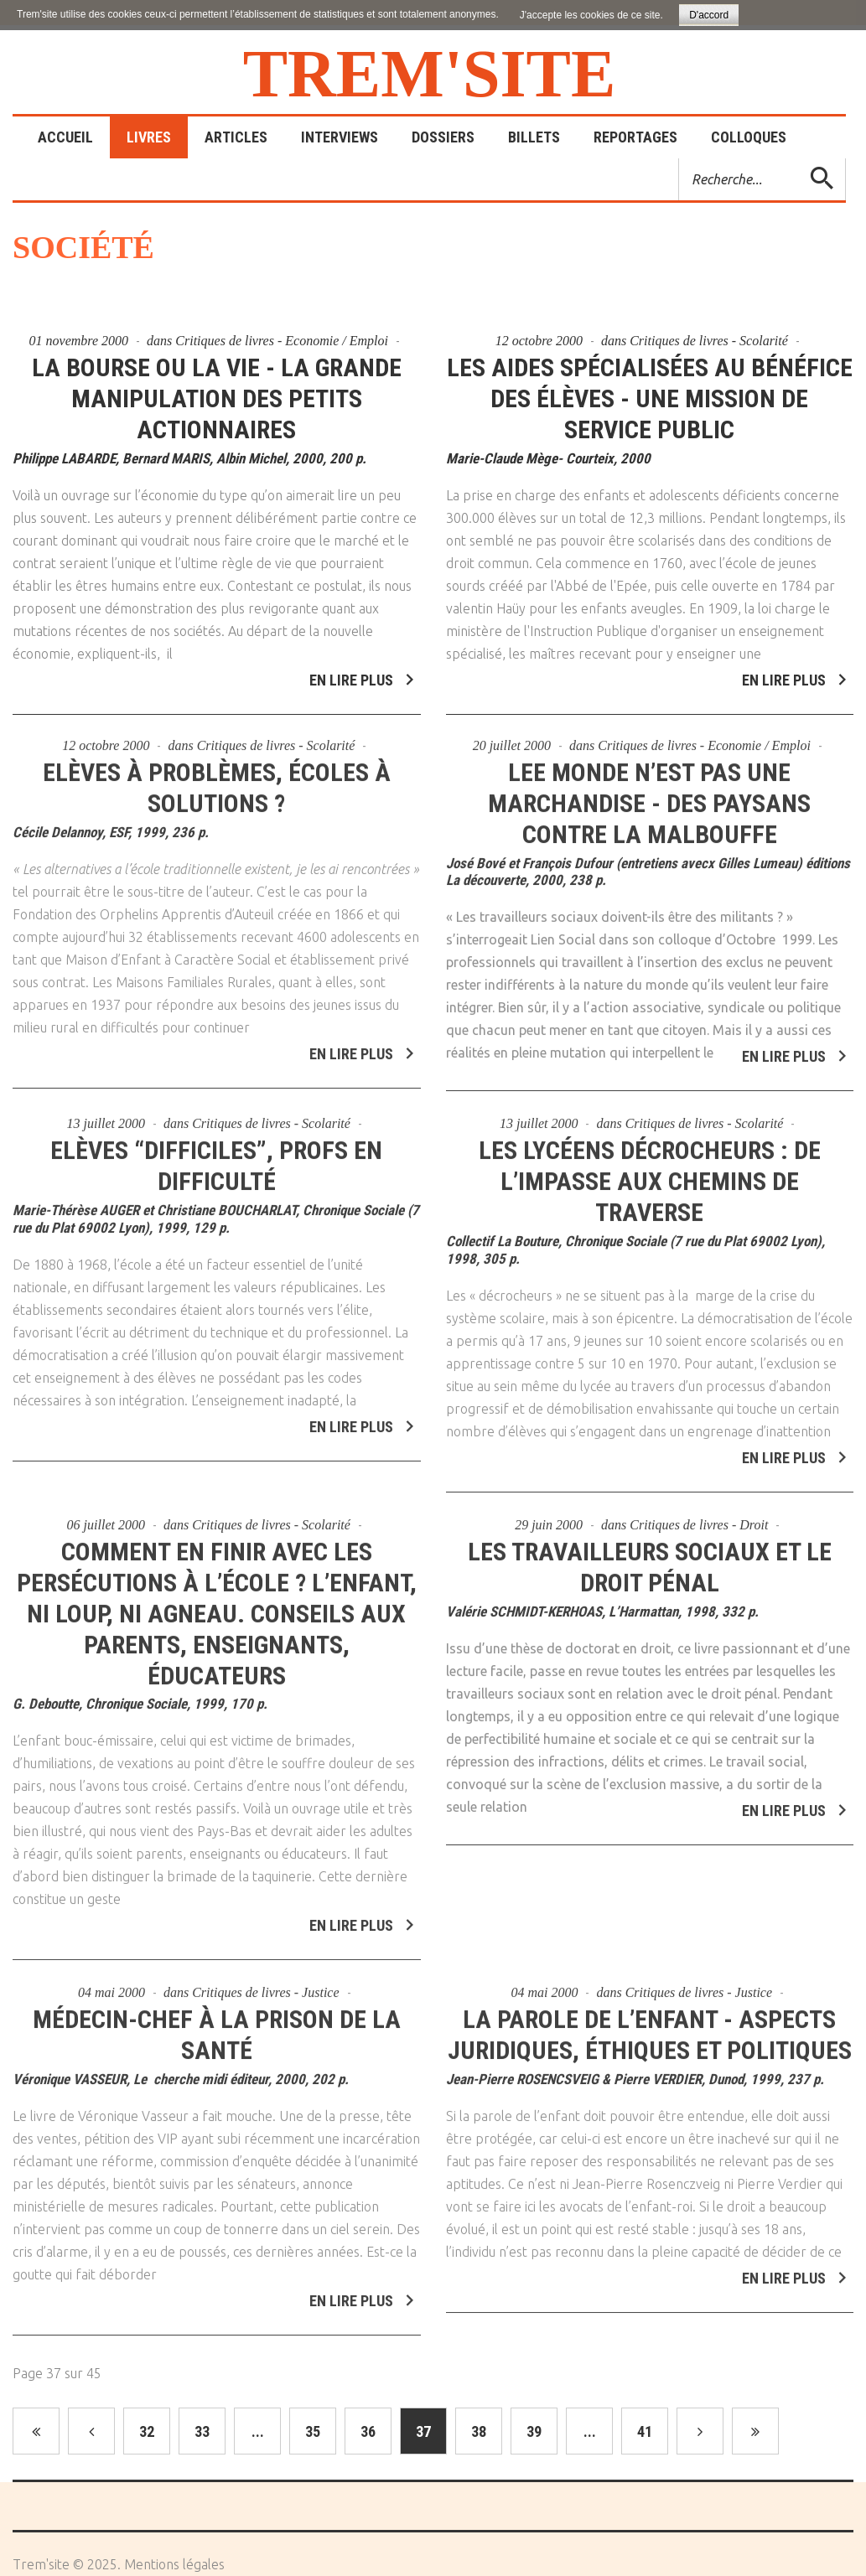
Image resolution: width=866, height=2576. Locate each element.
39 (534, 2431)
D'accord (709, 15)
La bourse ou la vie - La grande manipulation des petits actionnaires (217, 398)
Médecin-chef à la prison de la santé (217, 2027)
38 (478, 2431)
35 (312, 2431)
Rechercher (679, 158)
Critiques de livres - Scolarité (709, 341)
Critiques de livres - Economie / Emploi (281, 341)
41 (644, 2431)
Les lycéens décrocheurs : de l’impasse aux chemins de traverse (650, 1173)
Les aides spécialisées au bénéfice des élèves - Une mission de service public (650, 398)
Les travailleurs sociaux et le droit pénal (650, 1559)
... (258, 2431)
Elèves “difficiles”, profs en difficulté (216, 1158)
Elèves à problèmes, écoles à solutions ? (217, 779)
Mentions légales (174, 2564)
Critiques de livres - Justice (265, 1985)
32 (146, 2431)
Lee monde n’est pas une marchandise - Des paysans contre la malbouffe (649, 795)
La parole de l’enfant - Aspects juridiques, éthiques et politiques (650, 2027)
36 (368, 2431)
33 (202, 2431)
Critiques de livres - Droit (699, 1516)
